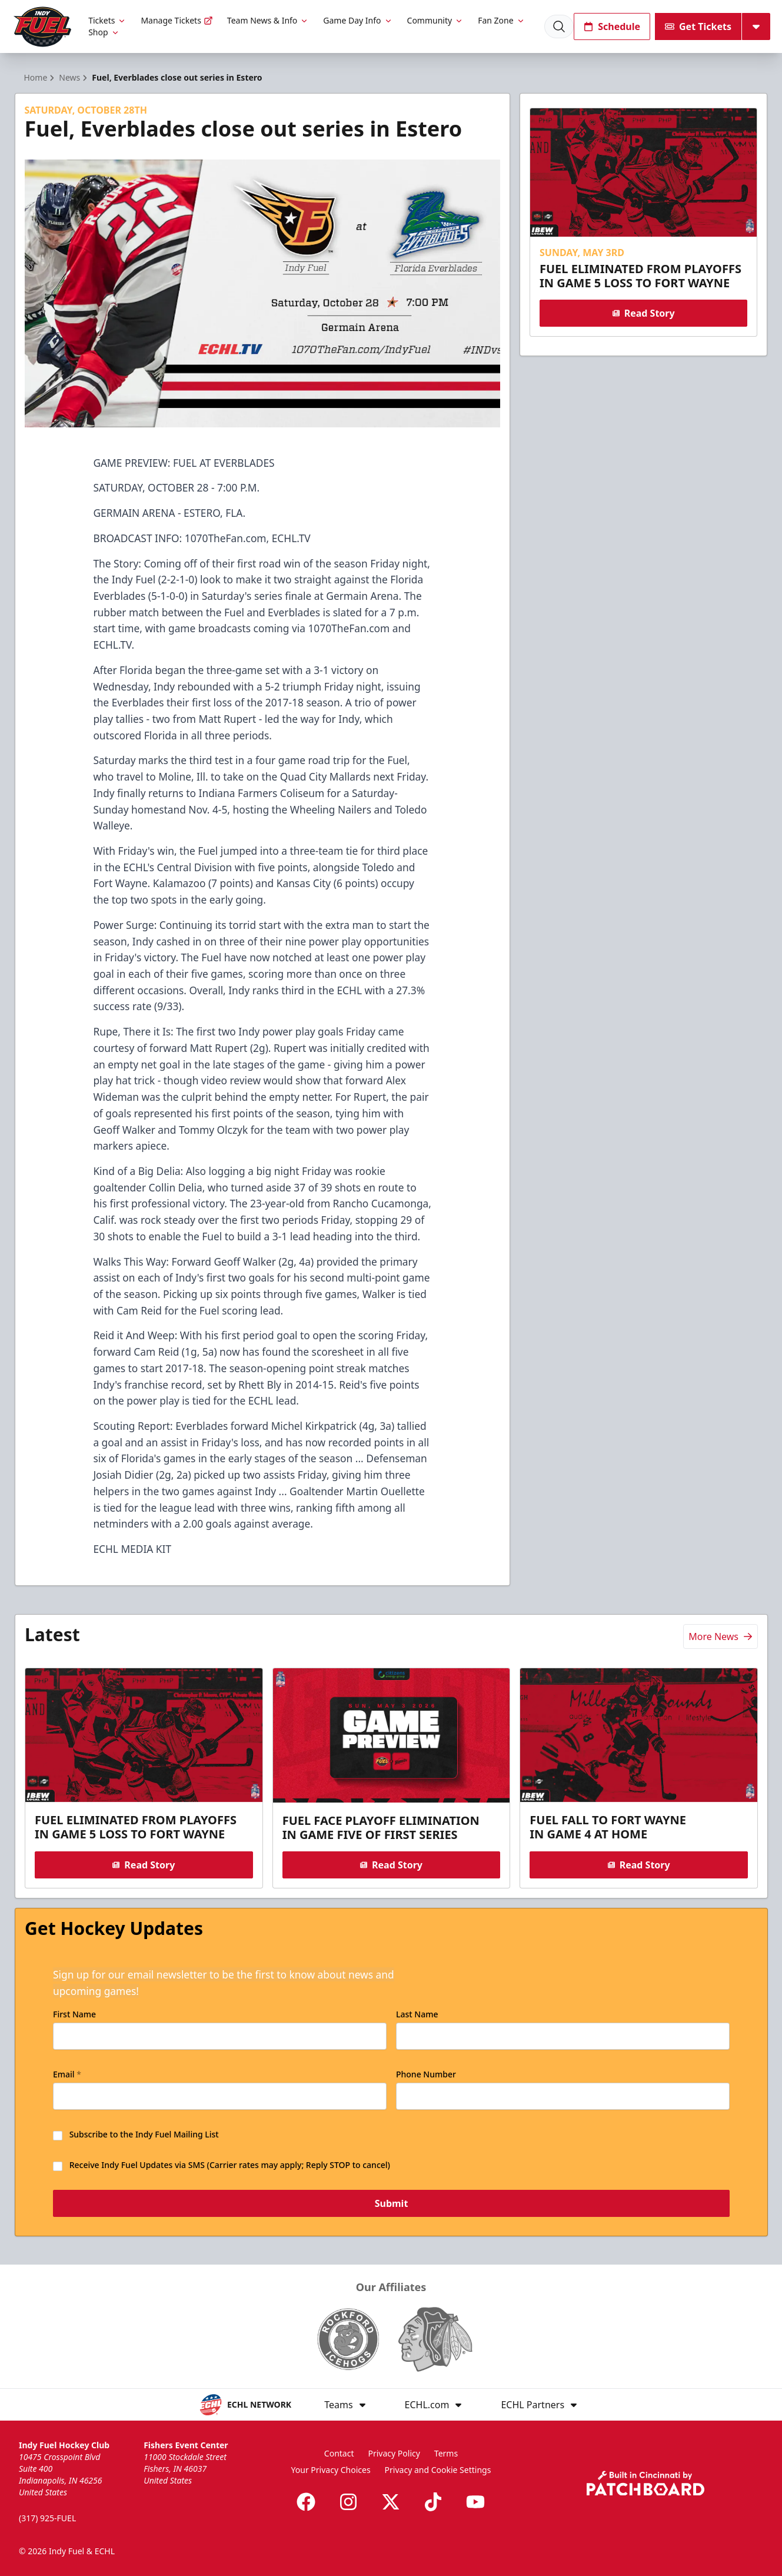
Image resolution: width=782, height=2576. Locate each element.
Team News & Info (268, 20)
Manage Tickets (176, 20)
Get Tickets (698, 26)
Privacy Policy (394, 2453)
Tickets (107, 20)
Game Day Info (357, 20)
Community (435, 20)
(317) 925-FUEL (47, 2518)
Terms (446, 2453)
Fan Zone (501, 20)
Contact (339, 2453)
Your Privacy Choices (331, 2469)
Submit (391, 2203)
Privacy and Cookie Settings (438, 2469)
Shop (103, 32)
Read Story (644, 313)
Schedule (612, 26)
